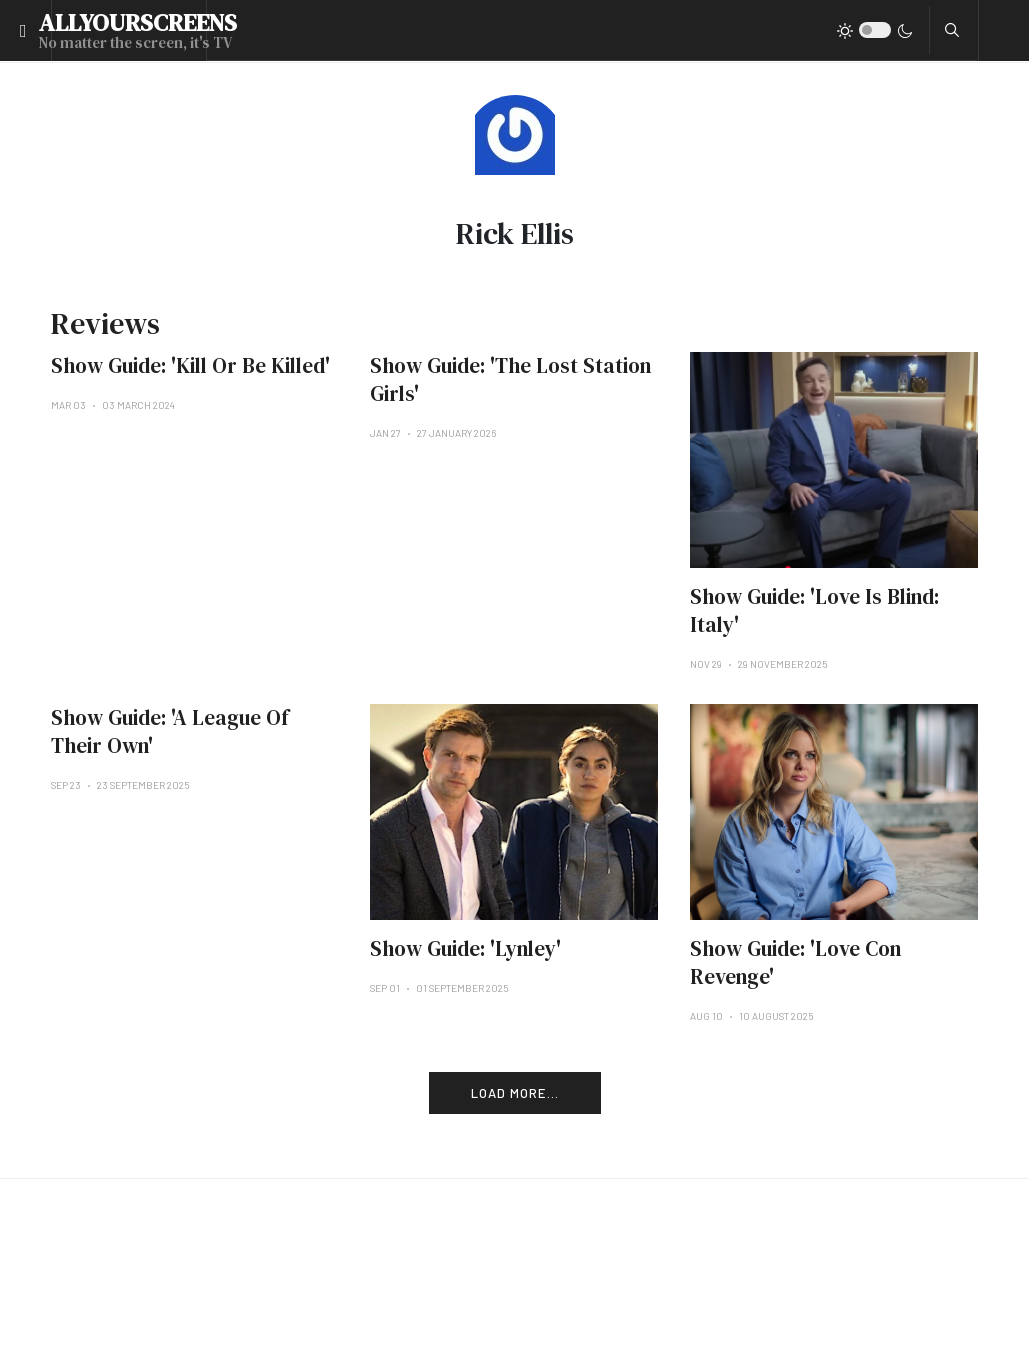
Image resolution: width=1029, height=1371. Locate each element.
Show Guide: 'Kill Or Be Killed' (190, 365)
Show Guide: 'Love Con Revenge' (795, 962)
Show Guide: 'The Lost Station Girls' (510, 379)
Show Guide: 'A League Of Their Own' (170, 731)
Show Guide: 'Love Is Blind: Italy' (814, 610)
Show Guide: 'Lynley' (465, 948)
